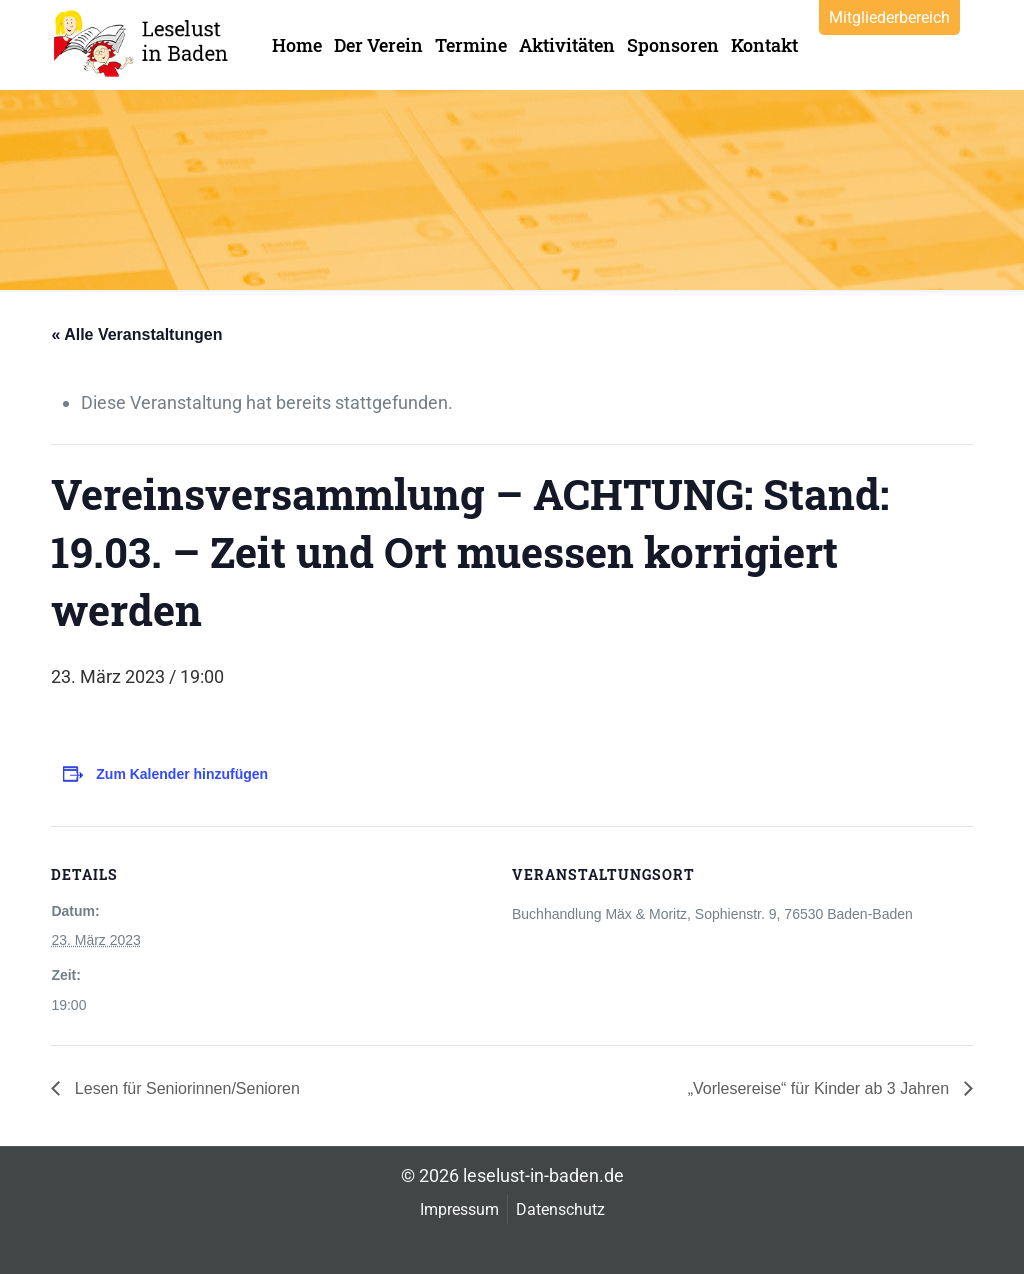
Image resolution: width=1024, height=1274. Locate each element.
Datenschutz (560, 1209)
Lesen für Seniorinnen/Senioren (185, 1088)
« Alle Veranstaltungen (136, 334)
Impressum (459, 1209)
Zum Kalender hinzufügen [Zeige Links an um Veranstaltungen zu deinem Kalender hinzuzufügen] (182, 774)
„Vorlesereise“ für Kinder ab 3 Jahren (821, 1088)
